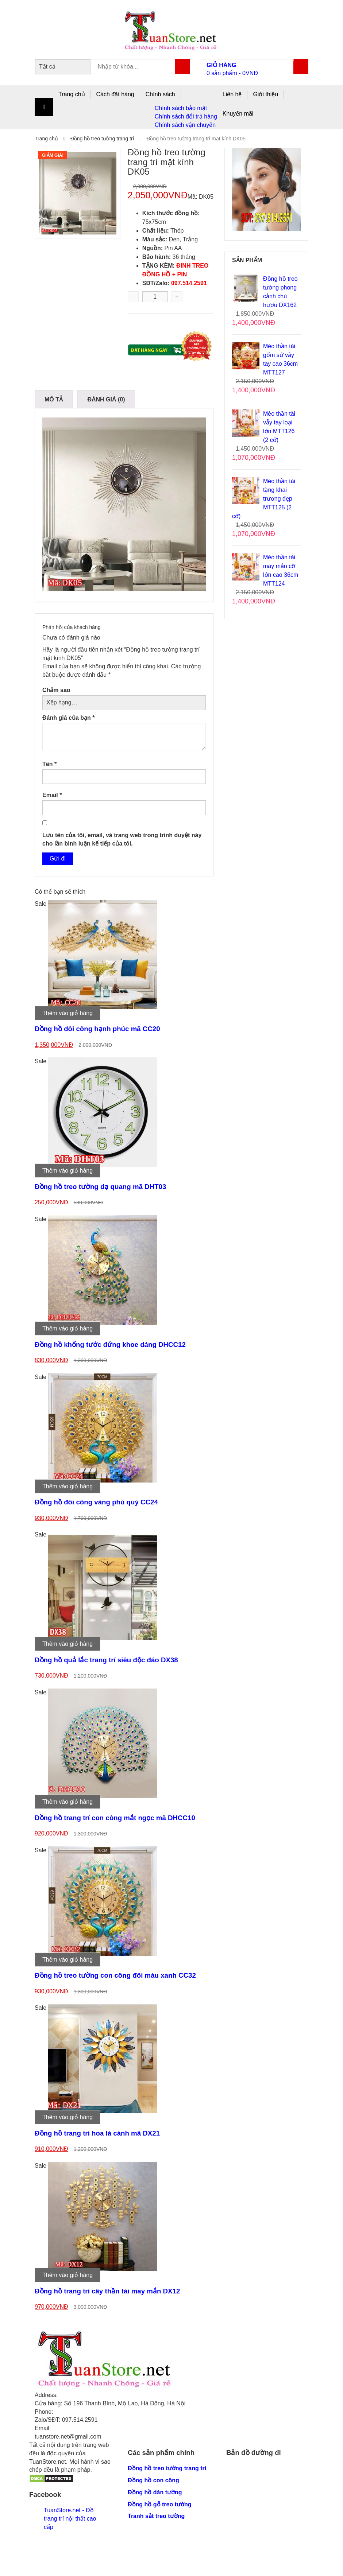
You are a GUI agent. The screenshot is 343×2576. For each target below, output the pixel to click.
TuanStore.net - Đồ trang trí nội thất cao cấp (70, 2518)
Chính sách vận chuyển (185, 125)
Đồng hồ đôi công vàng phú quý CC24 (96, 1502)
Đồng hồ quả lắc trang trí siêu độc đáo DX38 (106, 1660)
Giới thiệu (265, 94)
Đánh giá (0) (106, 399)
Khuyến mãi (238, 113)
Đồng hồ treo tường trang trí (102, 138)
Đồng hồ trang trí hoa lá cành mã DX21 (97, 2133)
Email (52, 795)
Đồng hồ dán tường (155, 2492)
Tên (49, 764)
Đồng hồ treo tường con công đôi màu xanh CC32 (115, 1975)
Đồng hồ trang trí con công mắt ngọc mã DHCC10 (115, 1818)
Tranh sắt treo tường (156, 2516)
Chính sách (160, 94)
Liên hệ (232, 94)
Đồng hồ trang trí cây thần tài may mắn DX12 (107, 2291)
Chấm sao (56, 690)
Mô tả (54, 399)
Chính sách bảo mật (181, 108)
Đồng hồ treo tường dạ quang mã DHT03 (100, 1186)
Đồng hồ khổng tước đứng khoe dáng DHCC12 (110, 1344)
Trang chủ (71, 94)
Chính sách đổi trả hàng (186, 116)
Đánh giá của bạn (68, 718)
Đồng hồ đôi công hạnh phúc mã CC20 (97, 1029)
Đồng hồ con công (153, 2480)
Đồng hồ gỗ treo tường (160, 2504)
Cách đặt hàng (115, 94)
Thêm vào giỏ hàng (67, 1013)
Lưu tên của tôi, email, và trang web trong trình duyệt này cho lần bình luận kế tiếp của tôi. (121, 839)
